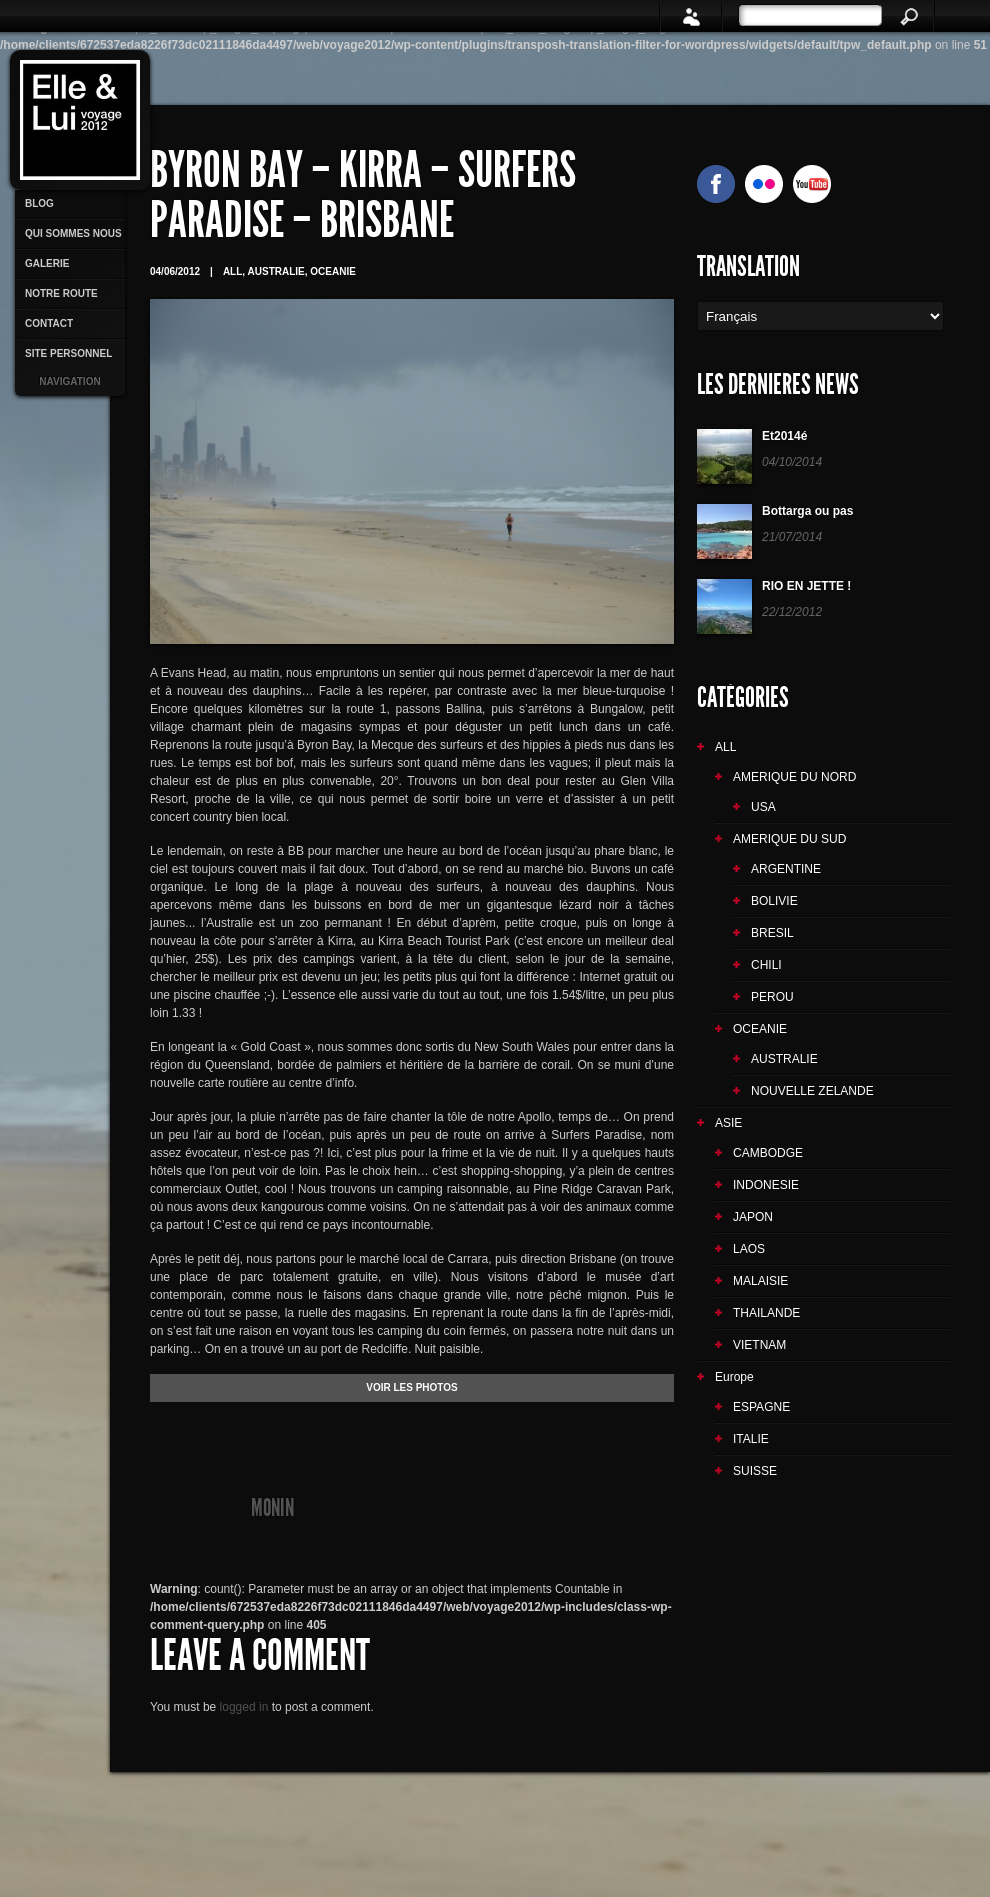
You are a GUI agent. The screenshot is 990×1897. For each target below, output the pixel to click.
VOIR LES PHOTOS (412, 1387)
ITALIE (751, 1439)
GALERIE (47, 263)
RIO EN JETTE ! (806, 586)
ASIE (728, 1123)
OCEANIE (333, 271)
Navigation (69, 381)
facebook (716, 184)
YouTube (812, 184)
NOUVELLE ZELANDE (812, 1091)
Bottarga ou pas (807, 511)
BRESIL (772, 933)
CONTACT (49, 323)
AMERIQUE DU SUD (789, 839)
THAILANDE (766, 1313)
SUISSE (755, 1471)
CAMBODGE (768, 1153)
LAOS (749, 1249)
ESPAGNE (761, 1407)
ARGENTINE (786, 869)
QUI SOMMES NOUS (73, 233)
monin (272, 1508)
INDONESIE (766, 1185)
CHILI (766, 965)
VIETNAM (759, 1345)
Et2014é (784, 436)
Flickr (764, 184)
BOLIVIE (774, 901)
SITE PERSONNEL (68, 353)
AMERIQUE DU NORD (794, 777)
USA (763, 807)
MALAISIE (760, 1281)
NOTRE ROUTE (61, 293)
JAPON (753, 1217)
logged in (244, 1707)
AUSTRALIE (276, 271)
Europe (734, 1377)
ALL (232, 271)
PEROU (772, 997)
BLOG (39, 203)
